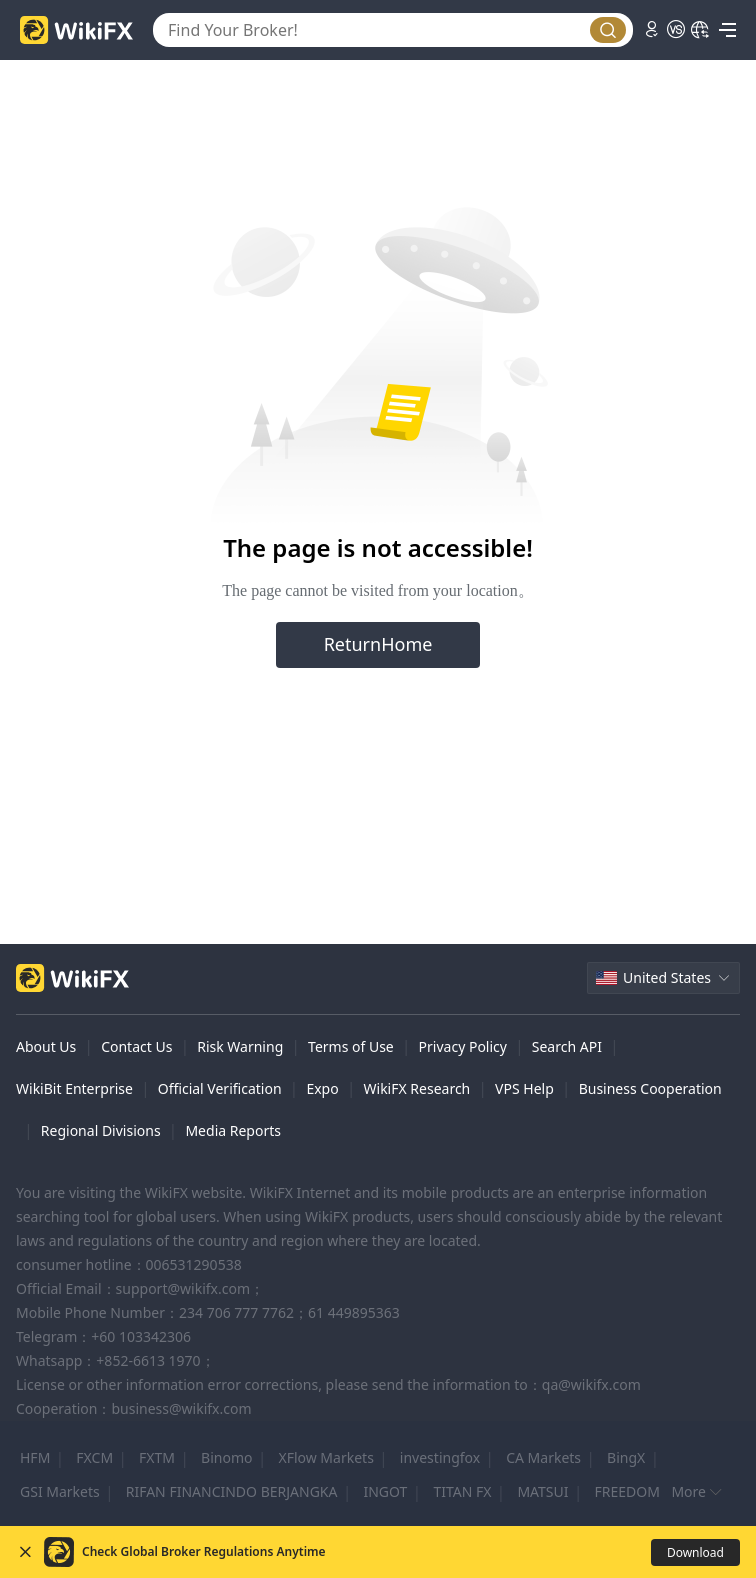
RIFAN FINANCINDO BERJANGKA (232, 1491)
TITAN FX (462, 1491)
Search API (567, 1046)
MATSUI (542, 1491)
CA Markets (543, 1457)
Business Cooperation (650, 1088)
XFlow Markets (325, 1457)
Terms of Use (351, 1046)
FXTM (157, 1457)
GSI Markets (60, 1491)
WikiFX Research (417, 1088)
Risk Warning (240, 1046)
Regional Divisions (101, 1130)
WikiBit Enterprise (74, 1088)
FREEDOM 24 (637, 1491)
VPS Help (524, 1088)
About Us (46, 1046)
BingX (626, 1457)
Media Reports (233, 1130)
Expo (322, 1088)
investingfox (440, 1457)
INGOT (385, 1491)
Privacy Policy (463, 1046)
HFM (35, 1457)
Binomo (226, 1457)
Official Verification (220, 1088)
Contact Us (136, 1046)
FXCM (94, 1457)
